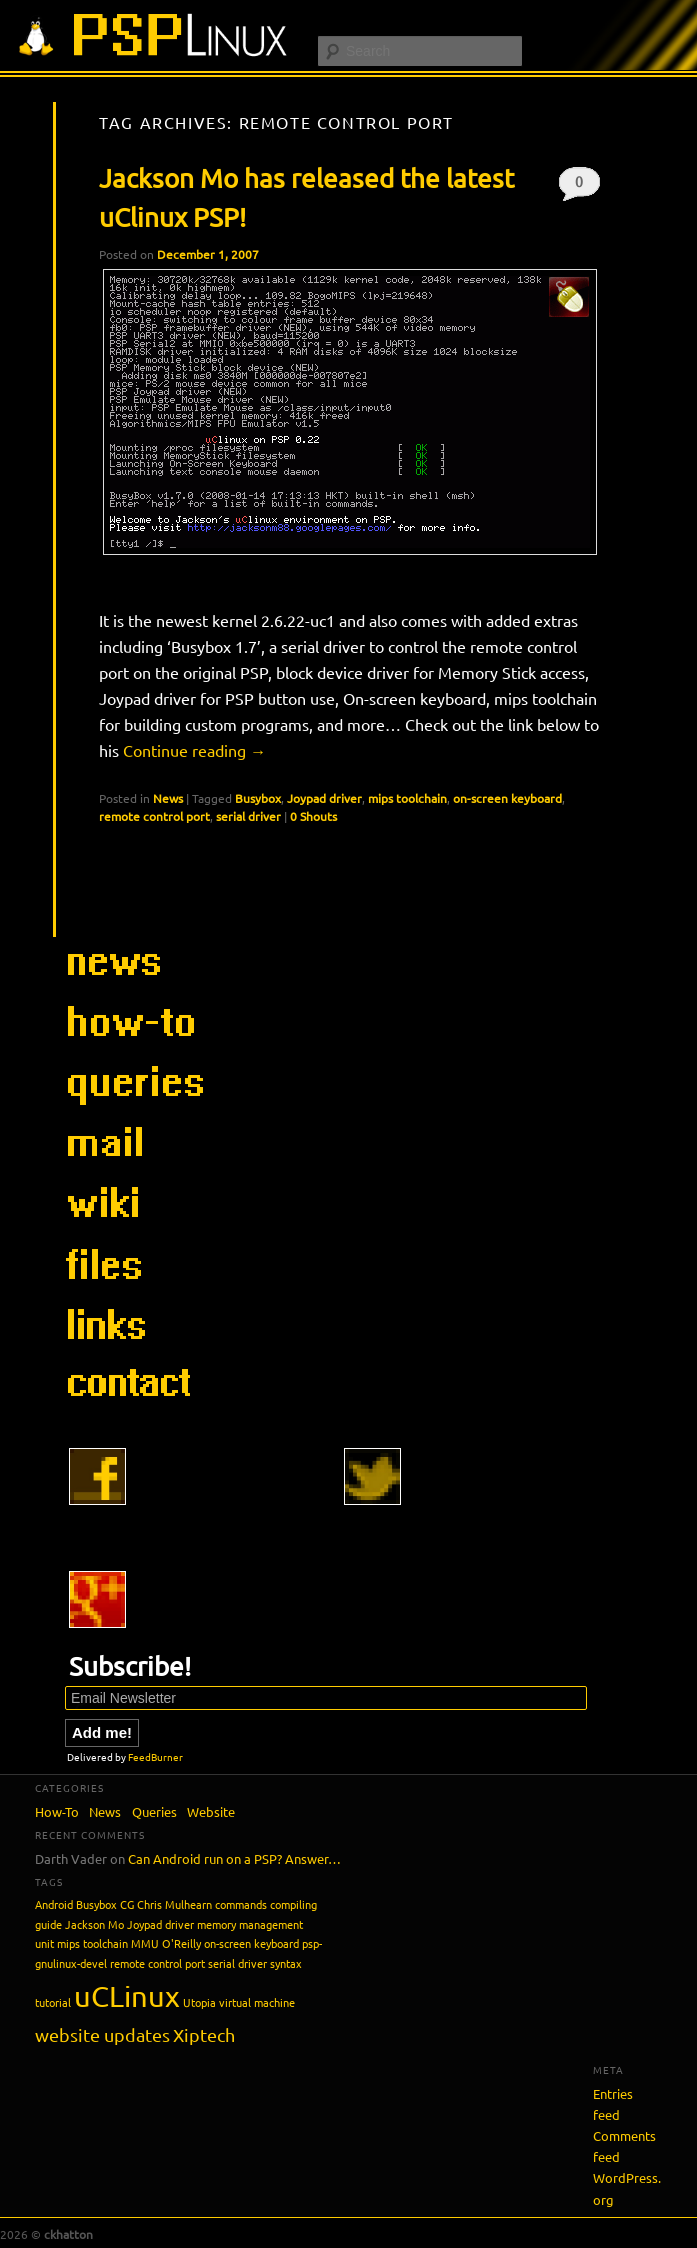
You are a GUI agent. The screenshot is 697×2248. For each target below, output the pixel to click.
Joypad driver (324, 798)
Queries (154, 1811)
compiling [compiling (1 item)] (293, 1904)
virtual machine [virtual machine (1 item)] (257, 2002)
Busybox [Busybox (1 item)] (96, 1904)
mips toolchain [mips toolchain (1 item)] (92, 1943)
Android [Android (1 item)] (54, 1904)
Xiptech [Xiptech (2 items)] (204, 2034)
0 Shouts (579, 186)
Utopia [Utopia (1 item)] (199, 2002)
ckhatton (68, 2234)
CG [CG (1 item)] (127, 1904)
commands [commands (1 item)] (241, 1904)
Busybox (258, 798)
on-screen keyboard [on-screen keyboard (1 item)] (251, 1943)
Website (211, 1811)
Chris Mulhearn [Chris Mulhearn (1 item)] (174, 1904)
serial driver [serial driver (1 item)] (237, 1963)
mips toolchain (407, 798)
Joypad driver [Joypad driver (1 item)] (160, 1924)
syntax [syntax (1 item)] (286, 1963)
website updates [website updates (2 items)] (102, 2034)
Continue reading (194, 750)
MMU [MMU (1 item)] (145, 1943)
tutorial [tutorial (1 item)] (53, 2002)
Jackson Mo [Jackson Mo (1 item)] (94, 1924)
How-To (57, 1811)
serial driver (248, 816)
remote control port (154, 816)
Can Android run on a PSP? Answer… (234, 1858)
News (168, 798)
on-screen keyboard (507, 798)
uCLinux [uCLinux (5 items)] (127, 1996)
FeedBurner (155, 1756)
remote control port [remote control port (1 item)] (157, 1963)
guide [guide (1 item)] (48, 1924)
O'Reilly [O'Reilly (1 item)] (181, 1943)
